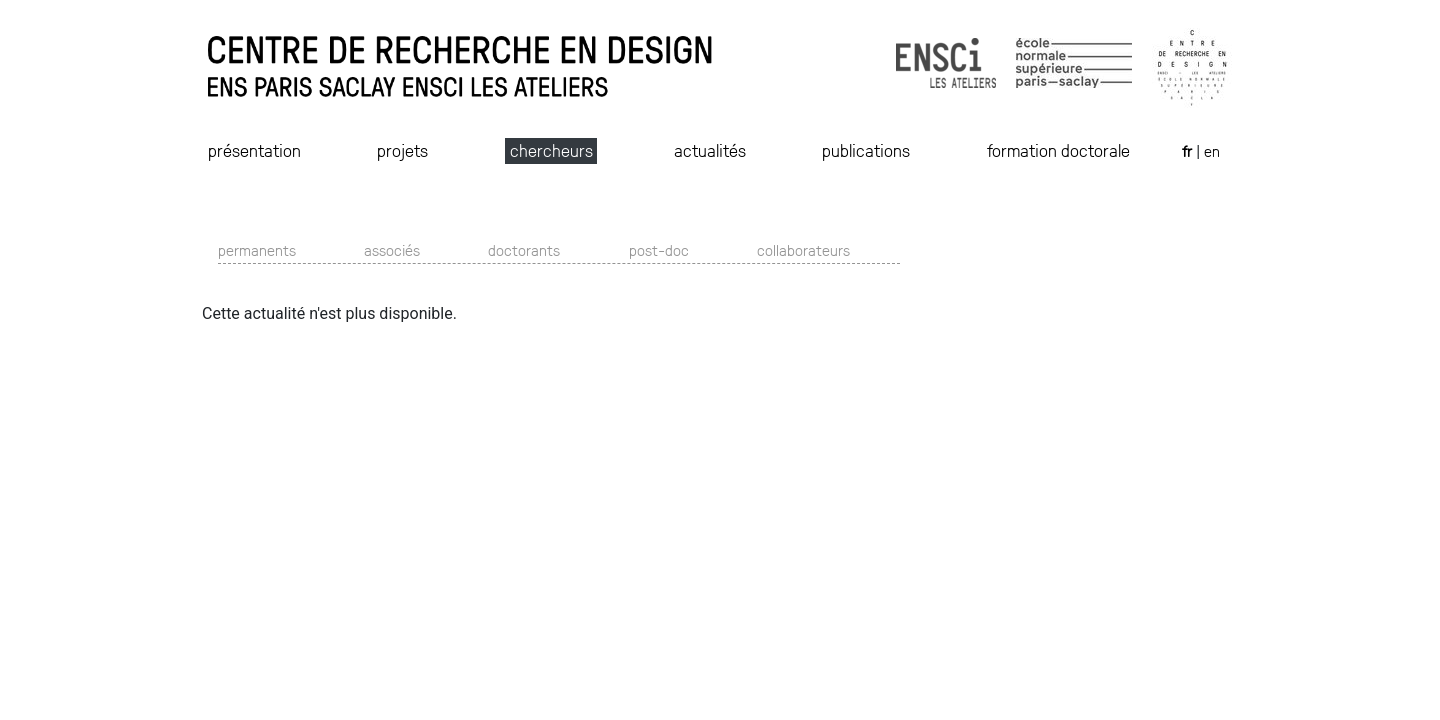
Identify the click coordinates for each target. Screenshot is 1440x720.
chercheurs (551, 150)
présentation (254, 150)
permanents (257, 249)
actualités (710, 150)
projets (402, 150)
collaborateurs (803, 249)
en (1212, 150)
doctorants (524, 249)
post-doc (659, 249)
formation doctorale (1058, 150)
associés (392, 249)
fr (1189, 150)
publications (866, 150)
